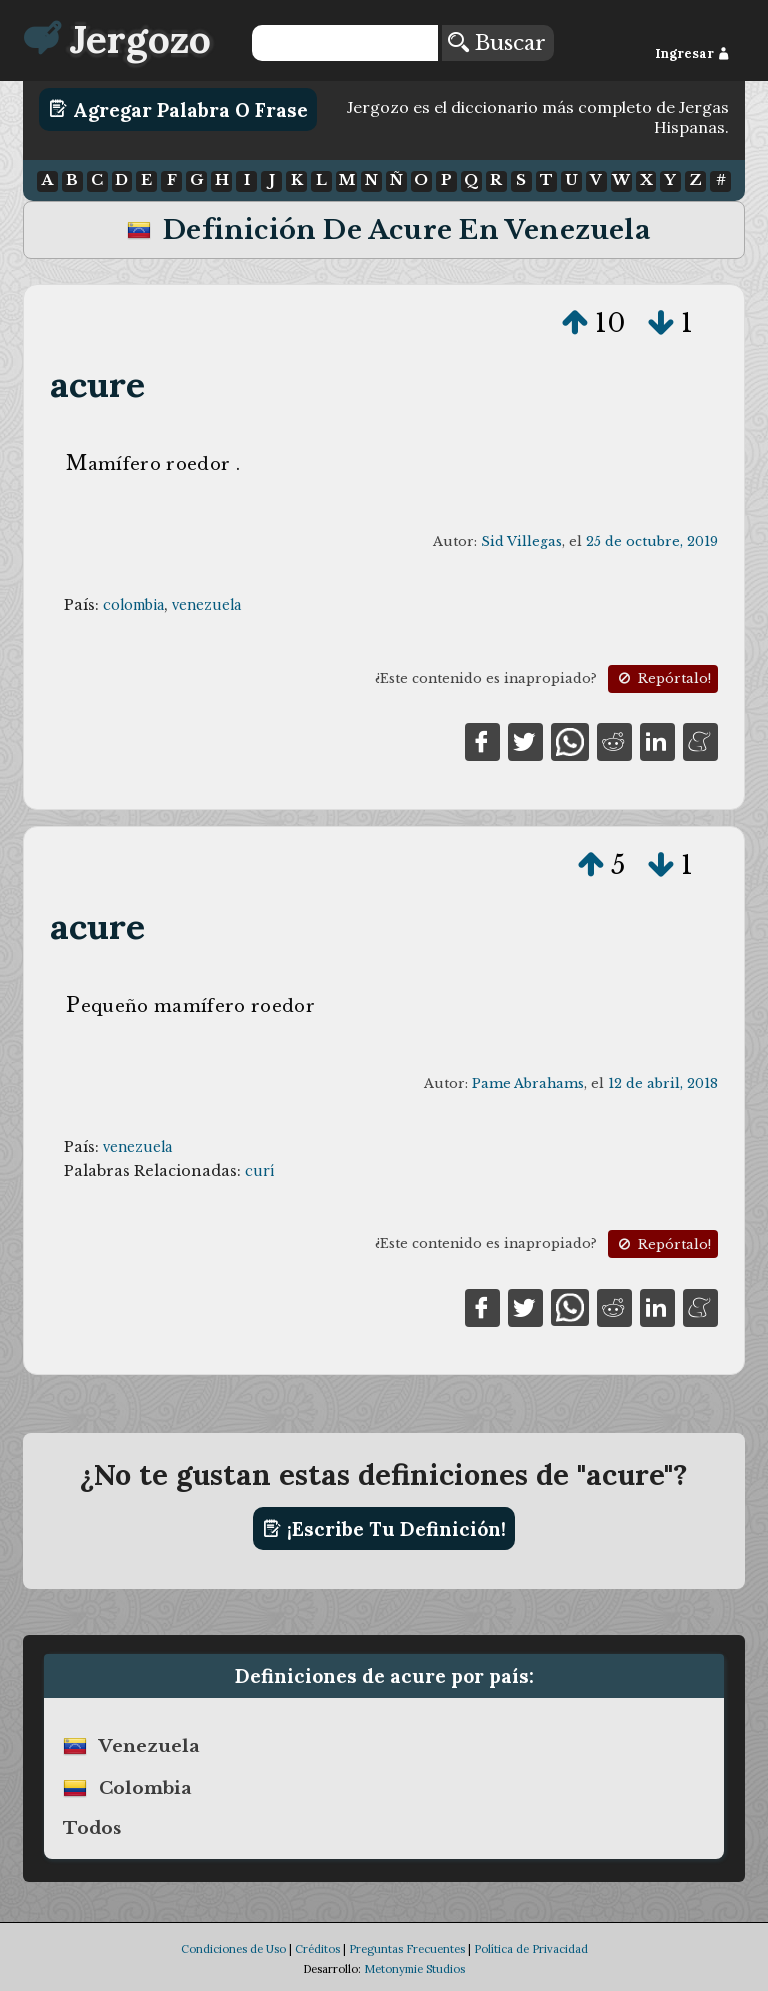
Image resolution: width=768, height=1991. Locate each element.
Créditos (317, 1949)
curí (259, 1171)
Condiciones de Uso (233, 1949)
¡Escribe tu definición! (384, 1529)
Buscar (497, 43)
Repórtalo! (663, 678)
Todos (92, 1828)
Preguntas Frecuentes (407, 1949)
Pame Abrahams (528, 1083)
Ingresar (692, 53)
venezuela (206, 605)
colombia (133, 605)
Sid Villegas (521, 541)
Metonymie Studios (414, 1969)
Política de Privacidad (531, 1949)
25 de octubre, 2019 (652, 541)
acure (98, 384)
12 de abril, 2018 (663, 1083)
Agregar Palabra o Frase (178, 109)
